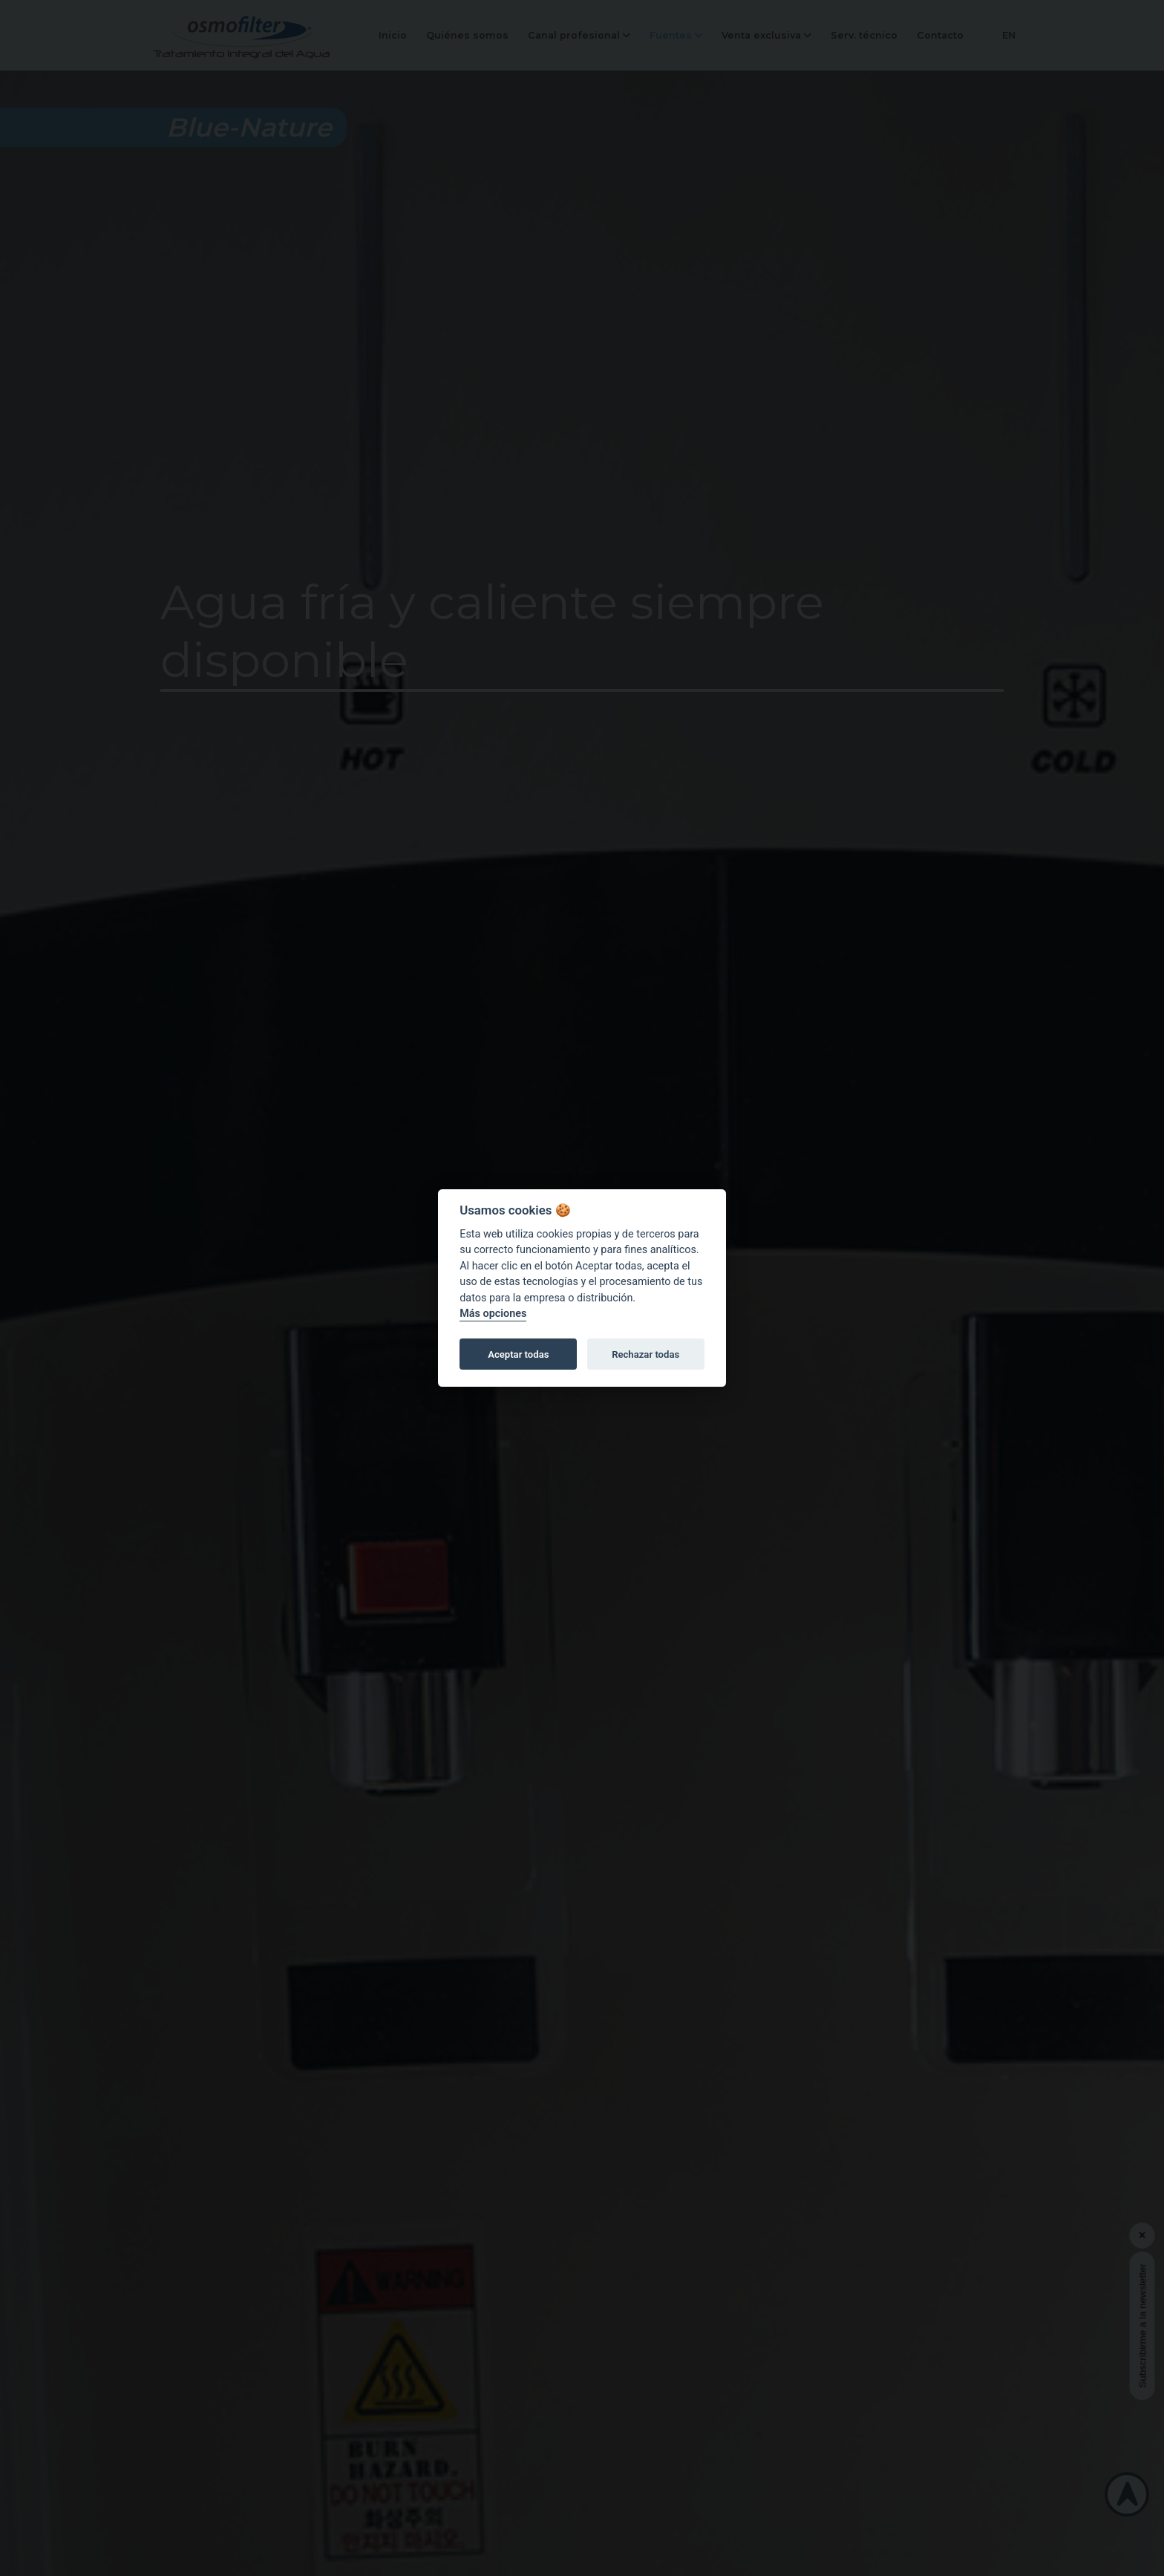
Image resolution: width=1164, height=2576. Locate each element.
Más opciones (493, 1314)
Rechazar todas (645, 1354)
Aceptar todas (518, 1354)
